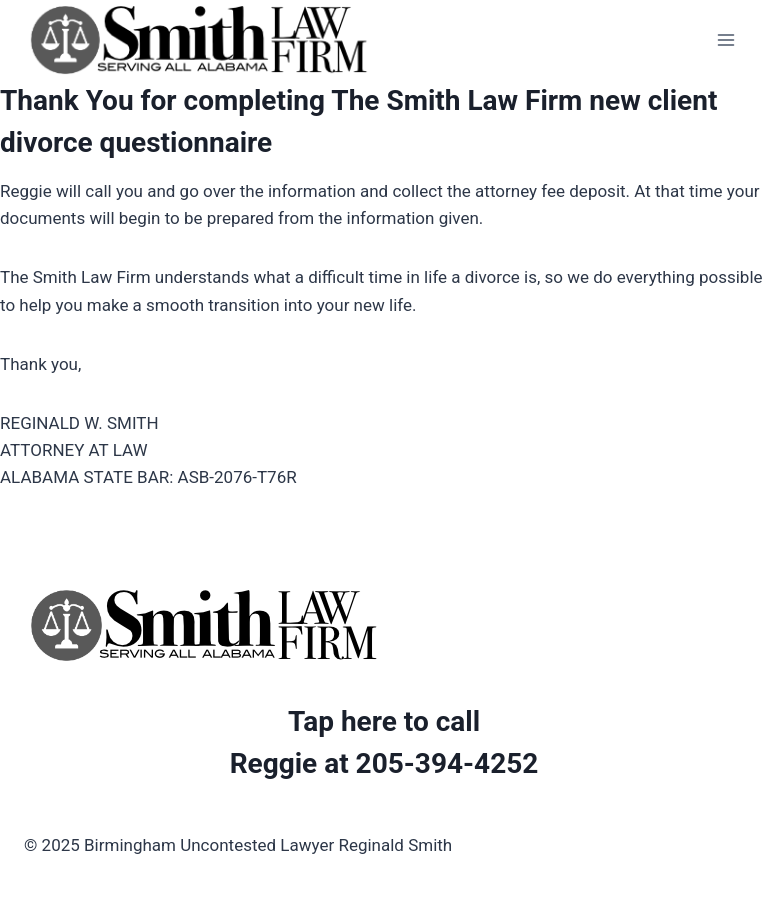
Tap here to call (384, 721)
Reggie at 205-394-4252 (384, 763)
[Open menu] (725, 39)
